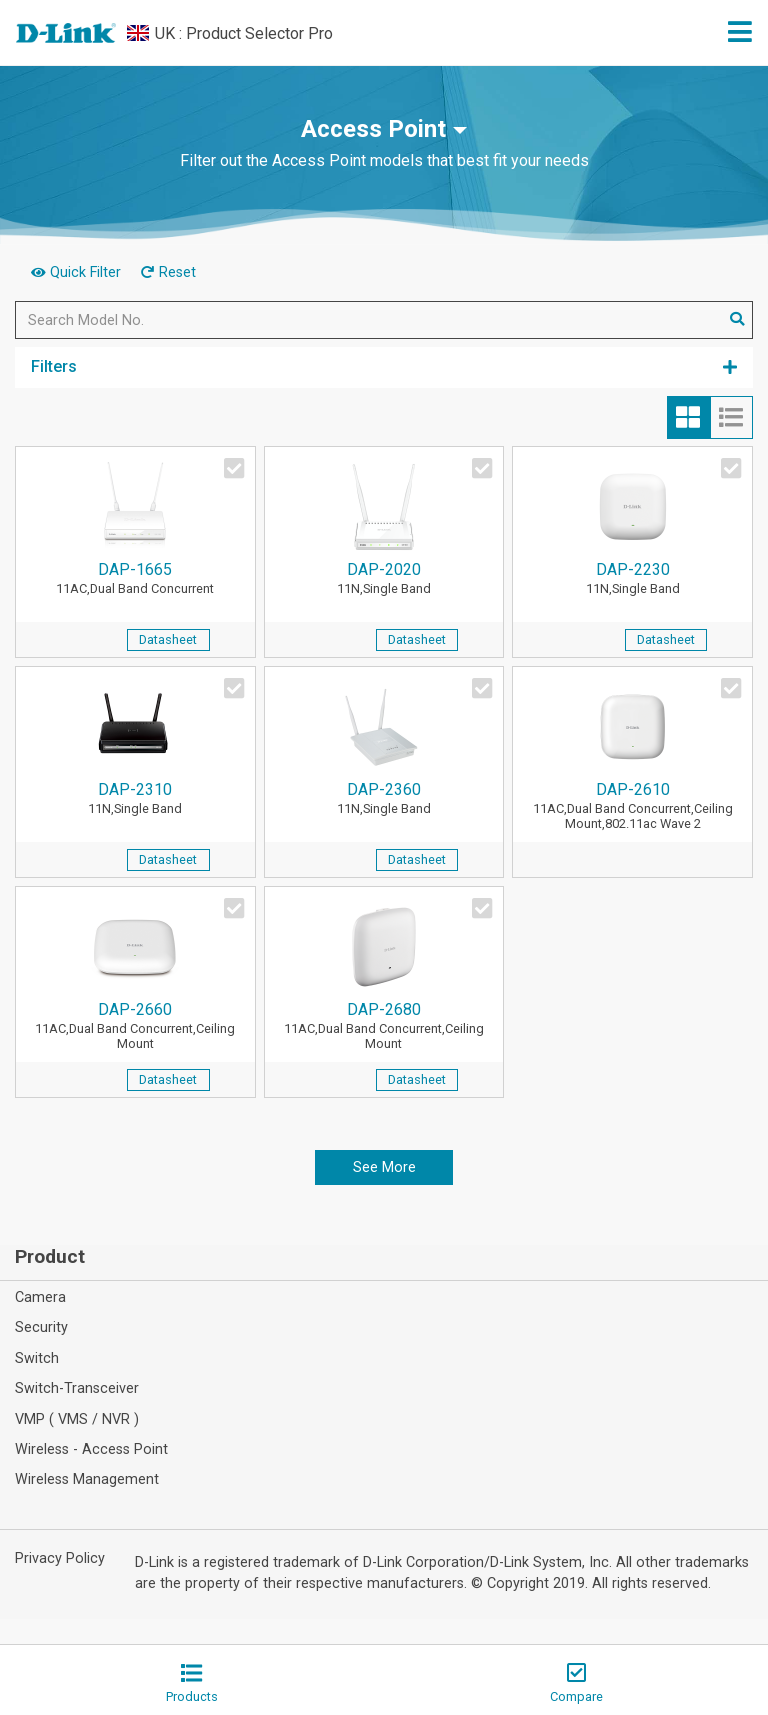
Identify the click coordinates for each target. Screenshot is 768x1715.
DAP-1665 (135, 579)
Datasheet (168, 639)
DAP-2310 (135, 799)
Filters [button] (384, 366)
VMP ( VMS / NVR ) (77, 1419)
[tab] (688, 417)
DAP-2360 (384, 799)
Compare (576, 1683)
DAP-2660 (135, 1027)
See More (384, 1167)
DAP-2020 (384, 579)
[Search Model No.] (369, 320)
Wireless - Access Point (91, 1449)
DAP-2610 (632, 807)
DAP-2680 (384, 1027)
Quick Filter (78, 272)
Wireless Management (87, 1479)
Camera (40, 1297)
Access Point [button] (373, 129)
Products (192, 1683)
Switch (37, 1358)
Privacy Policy (60, 1558)
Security (41, 1327)
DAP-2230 (632, 579)
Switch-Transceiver (77, 1388)
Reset (168, 272)
